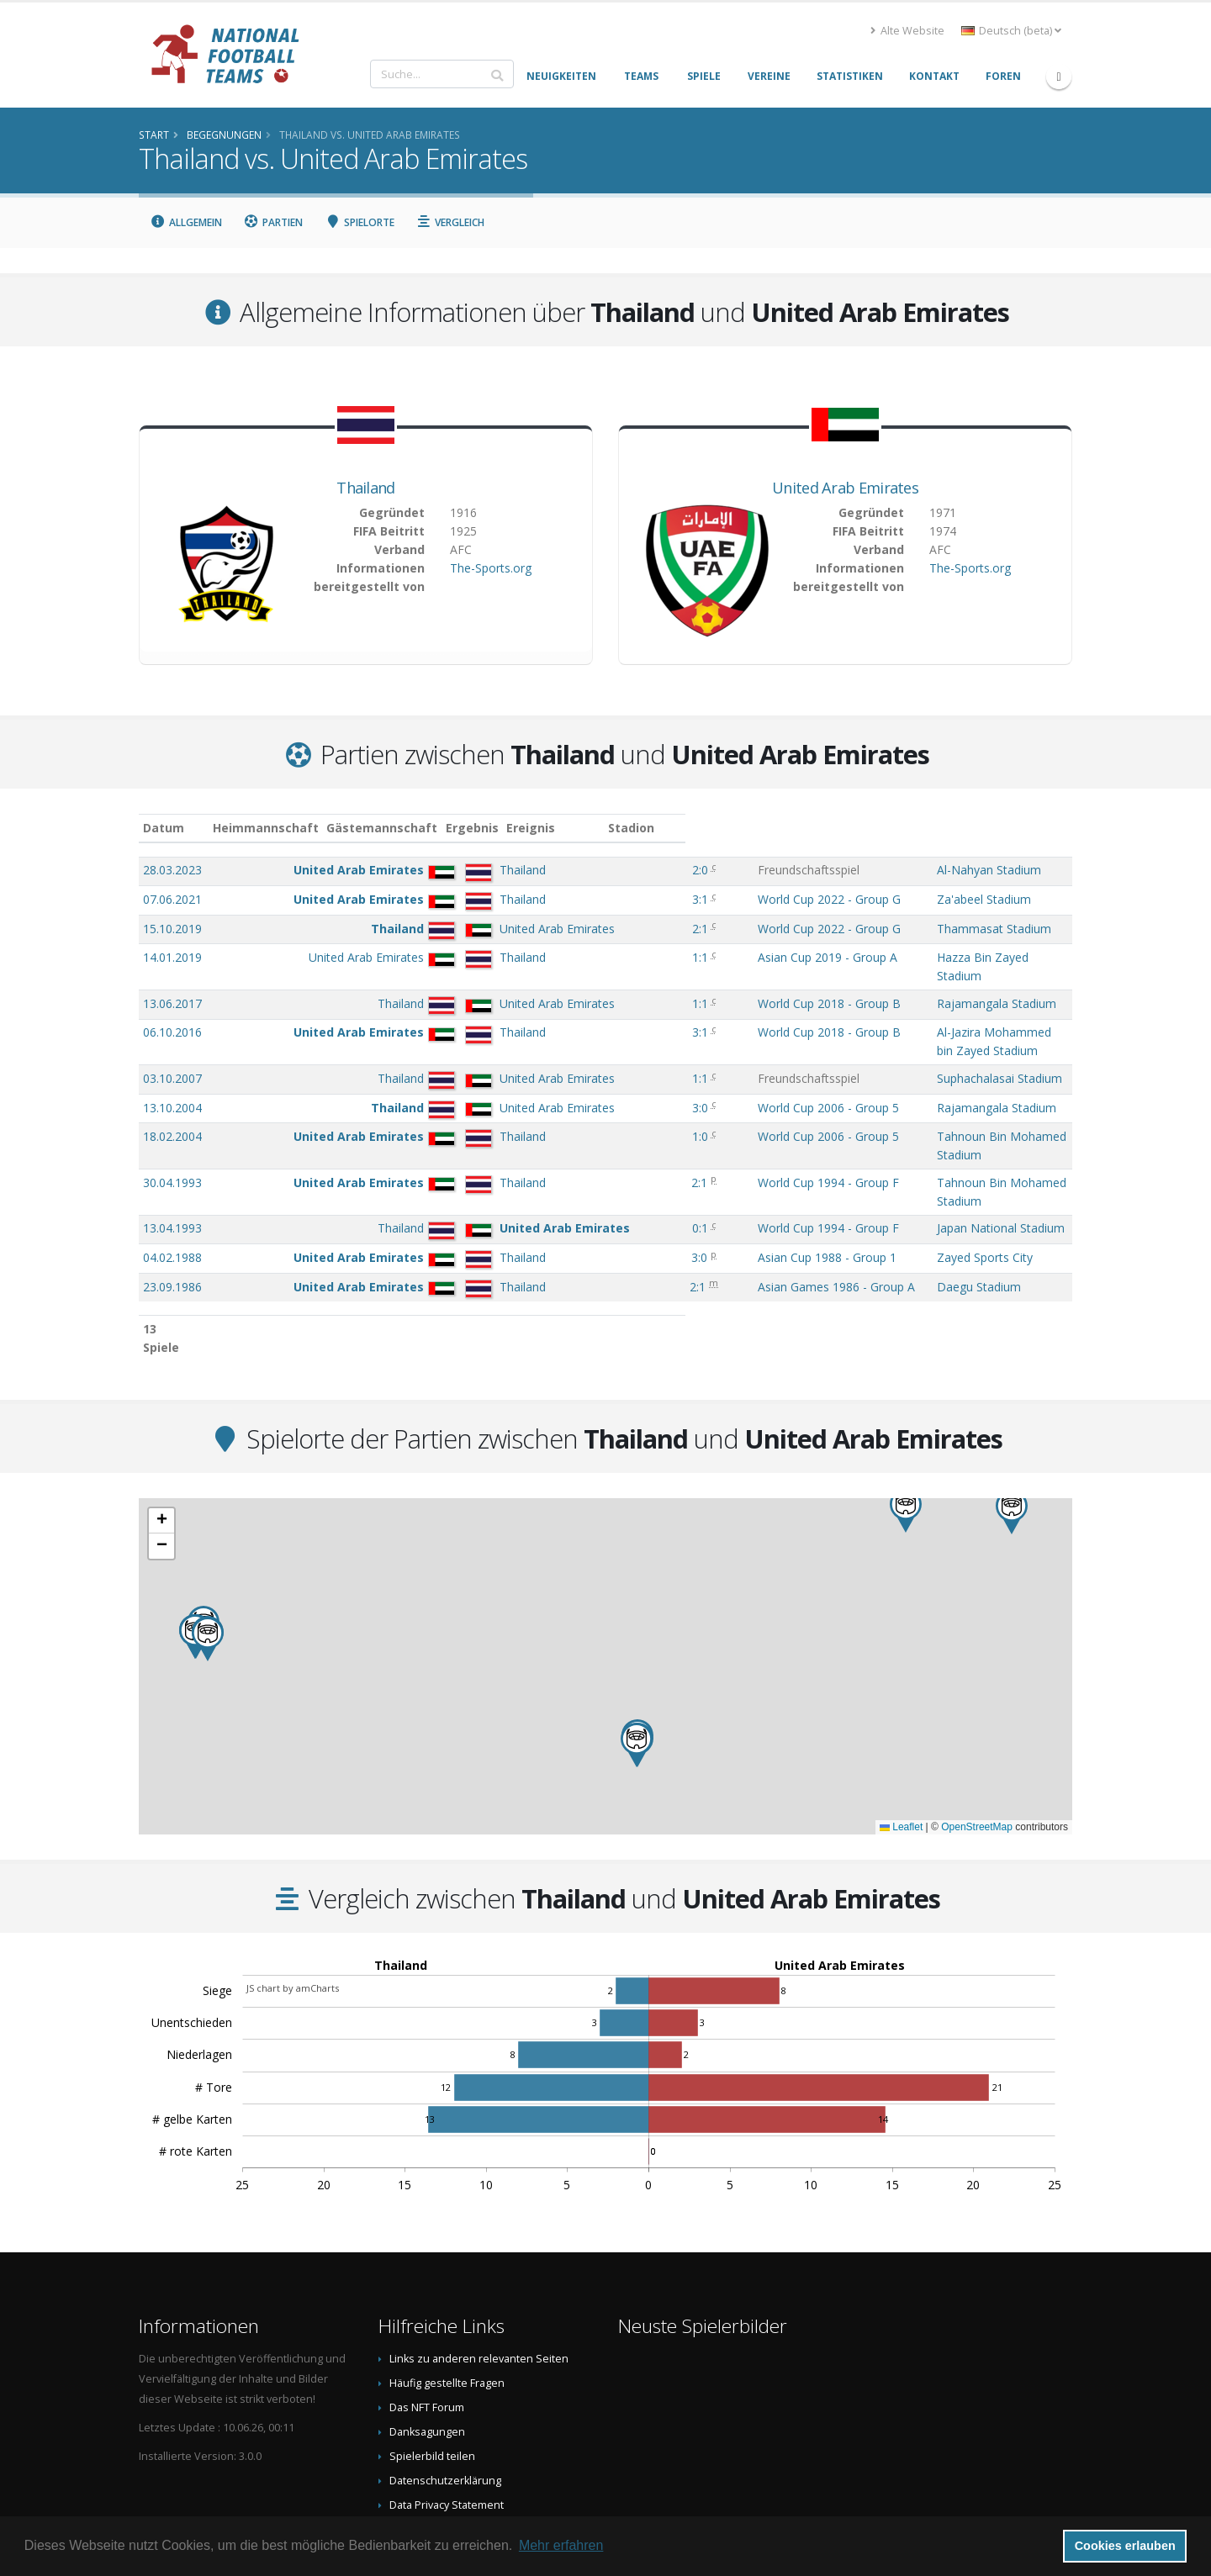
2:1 (631, 929)
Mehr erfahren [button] (561, 2545)
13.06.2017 (172, 987)
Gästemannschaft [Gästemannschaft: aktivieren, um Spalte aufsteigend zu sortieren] (481, 828)
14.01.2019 (172, 957)
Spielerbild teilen (432, 2370)
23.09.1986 (172, 1219)
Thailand (365, 488)
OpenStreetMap (977, 1741)
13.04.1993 (172, 1161)
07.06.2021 (172, 899)
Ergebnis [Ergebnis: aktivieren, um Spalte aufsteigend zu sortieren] (633, 828)
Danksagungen (427, 2346)
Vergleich (450, 222)
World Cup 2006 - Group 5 (740, 1074)
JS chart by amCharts (292, 1902)
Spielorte (359, 222)
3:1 (631, 899)
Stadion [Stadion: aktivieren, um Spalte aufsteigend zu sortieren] (863, 828)
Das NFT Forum (426, 2322)
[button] (906, 1425)
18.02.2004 (172, 1103)
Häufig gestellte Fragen (447, 2297)
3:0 (631, 1074)
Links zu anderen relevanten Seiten (478, 2273)
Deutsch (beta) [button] (1011, 31)
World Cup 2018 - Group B (740, 987)
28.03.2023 (172, 870)
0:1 (631, 1161)
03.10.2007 (172, 1045)
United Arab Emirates (845, 488)
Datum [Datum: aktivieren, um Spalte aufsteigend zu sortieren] (163, 828)
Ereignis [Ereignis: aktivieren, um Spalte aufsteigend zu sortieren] (693, 828)
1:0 (631, 1103)
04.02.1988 (172, 1190)
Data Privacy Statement (446, 2419)
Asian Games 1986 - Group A (748, 1219)
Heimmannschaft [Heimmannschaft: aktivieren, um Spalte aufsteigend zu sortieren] (365, 828)
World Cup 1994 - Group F (740, 1132)
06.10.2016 (172, 1015)
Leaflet (901, 1741)
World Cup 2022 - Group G (740, 899)
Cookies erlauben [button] (1125, 2545)
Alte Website (907, 31)
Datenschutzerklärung (445, 2395)
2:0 (631, 870)
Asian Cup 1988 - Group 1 (738, 1190)
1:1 (631, 957)
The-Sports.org (490, 568)
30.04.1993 (172, 1132)
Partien (274, 222)
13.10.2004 (172, 1074)
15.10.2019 (172, 929)
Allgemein (186, 222)
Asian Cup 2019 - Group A (739, 957)
